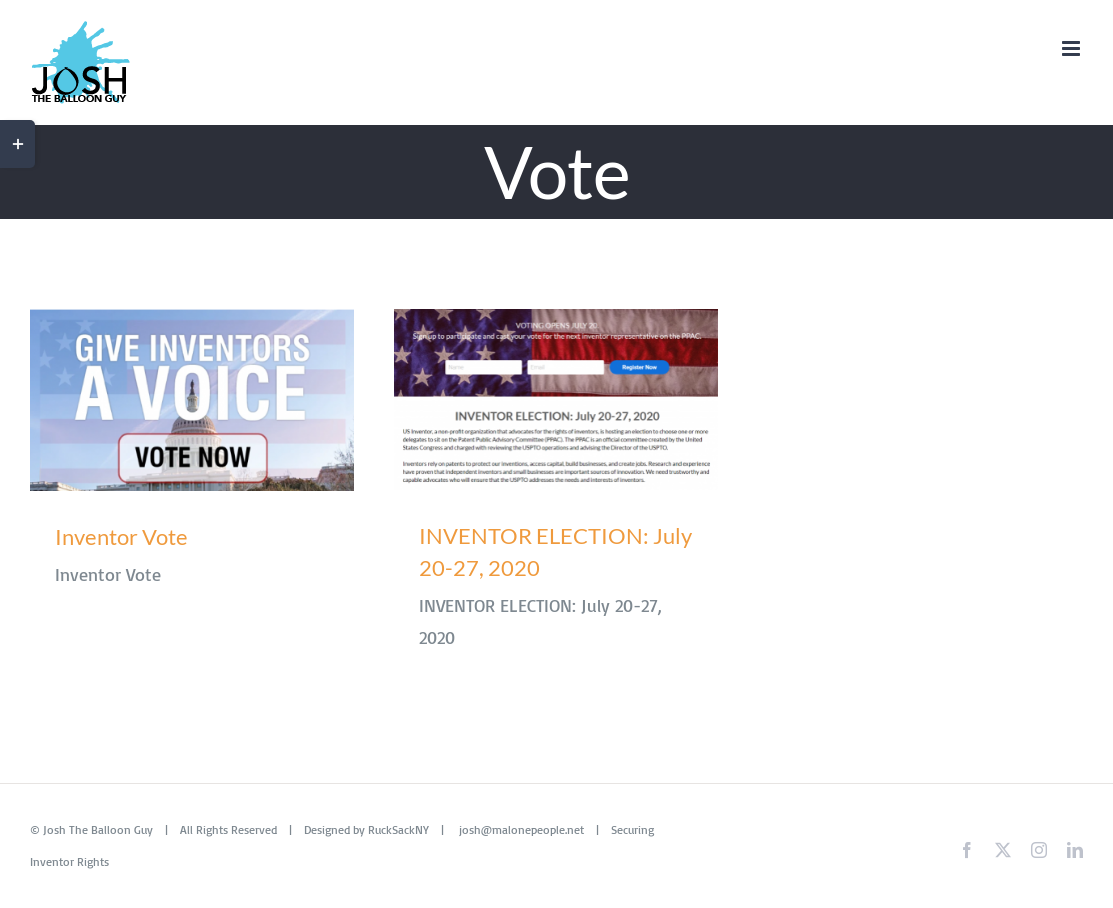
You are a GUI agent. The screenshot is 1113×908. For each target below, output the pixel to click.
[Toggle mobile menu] (1072, 48)
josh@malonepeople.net (521, 829)
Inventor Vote (121, 536)
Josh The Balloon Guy (98, 829)
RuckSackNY (398, 829)
